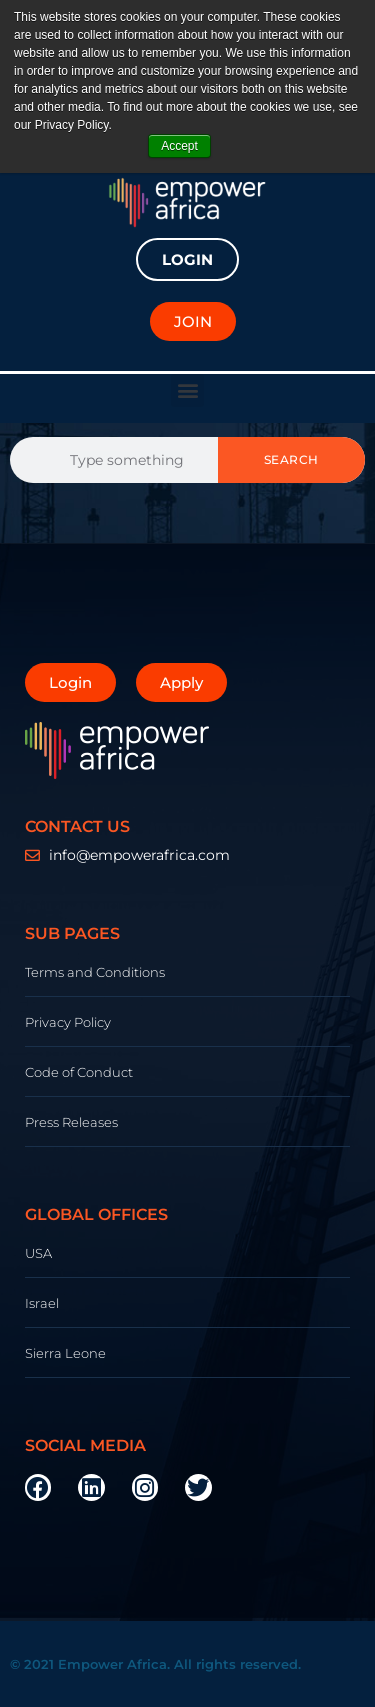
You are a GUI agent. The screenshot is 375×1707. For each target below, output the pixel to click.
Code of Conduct (79, 1072)
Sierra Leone (65, 1353)
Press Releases (71, 1122)
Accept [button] (179, 146)
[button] (187, 390)
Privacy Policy (68, 1022)
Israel (42, 1303)
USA (38, 1253)
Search (291, 459)
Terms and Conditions (95, 972)
